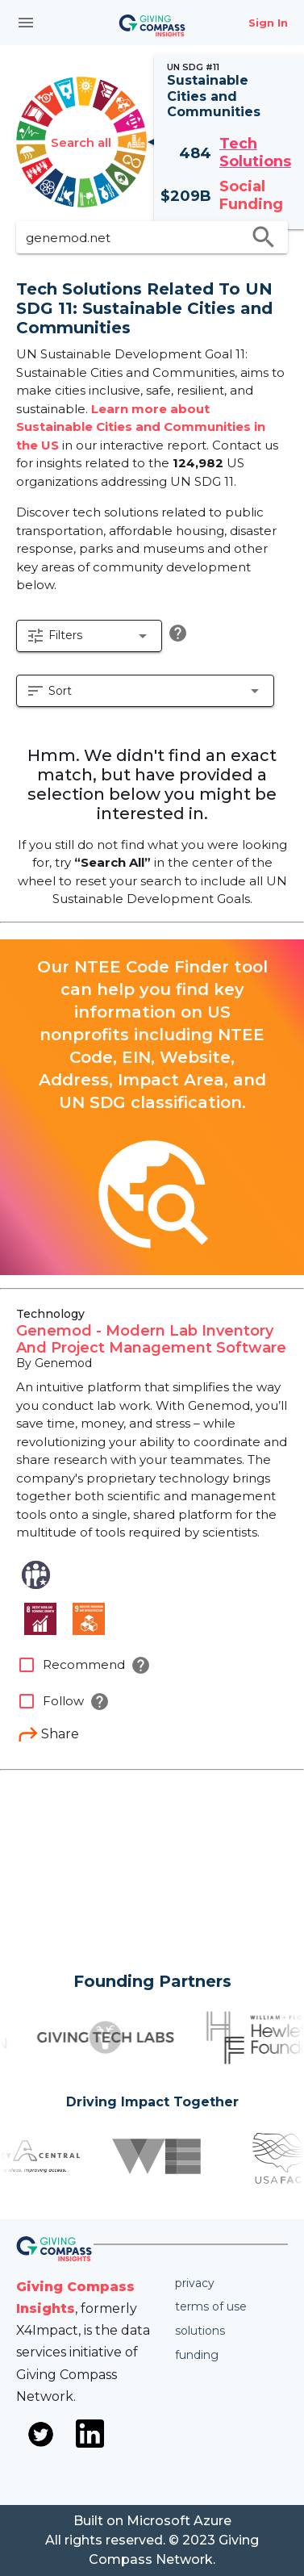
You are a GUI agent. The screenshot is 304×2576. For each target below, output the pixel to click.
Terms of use (211, 2306)
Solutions (200, 2330)
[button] (89, 636)
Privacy (194, 2283)
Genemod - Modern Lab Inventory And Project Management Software (151, 1339)
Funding (197, 2355)
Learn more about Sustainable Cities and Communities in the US (140, 427)
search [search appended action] (263, 237)
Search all (81, 142)
